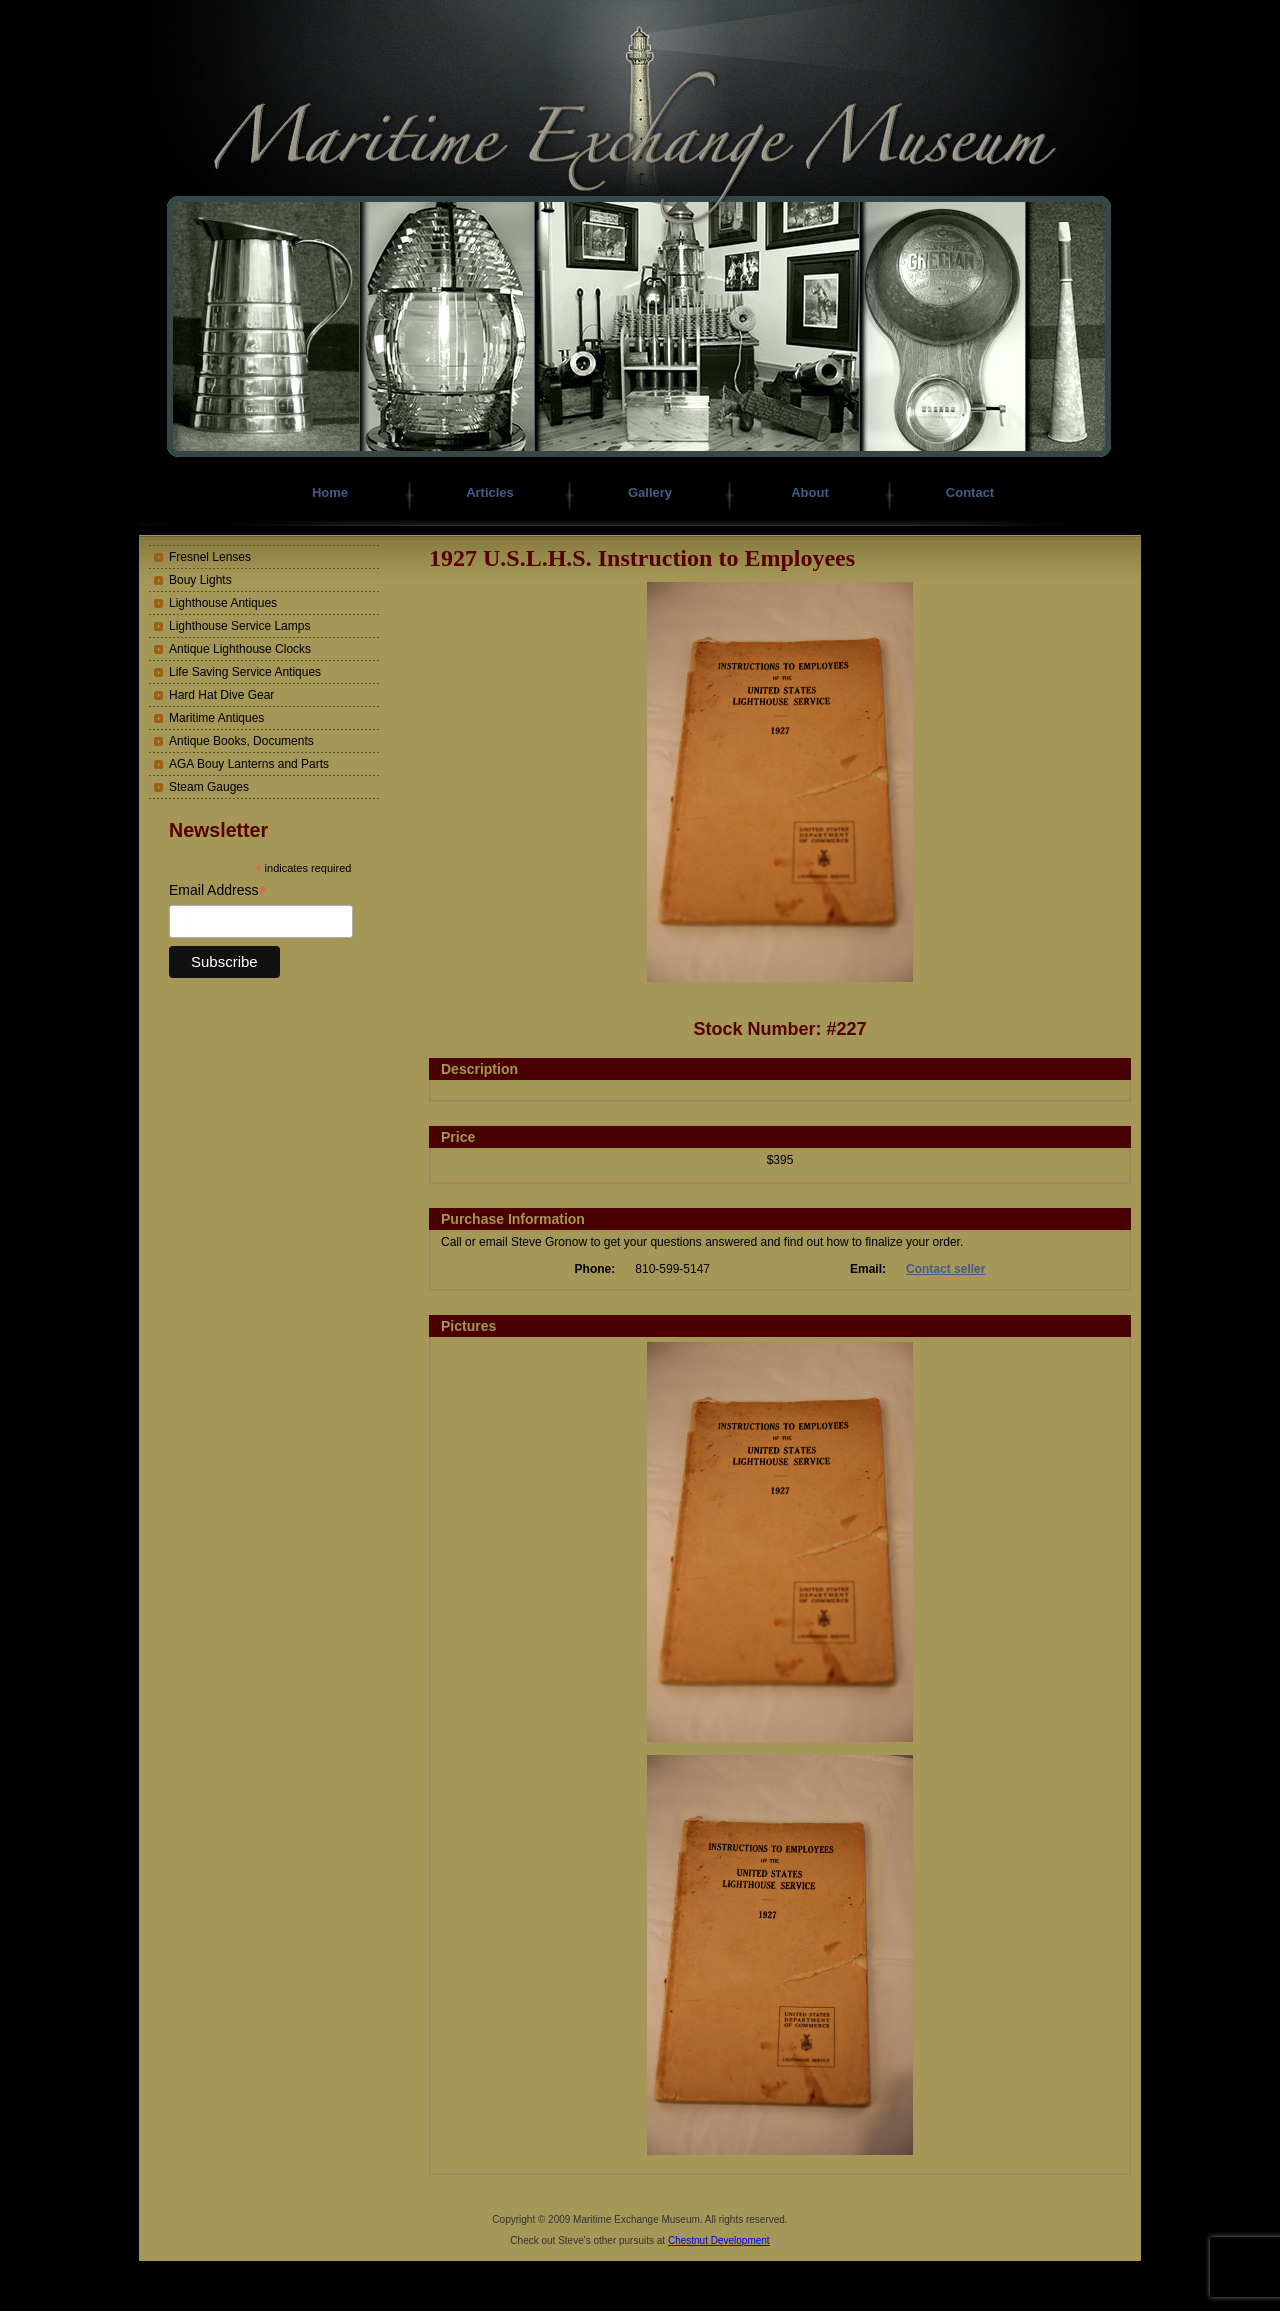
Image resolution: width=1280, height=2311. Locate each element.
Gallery (650, 492)
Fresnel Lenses (210, 557)
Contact (970, 492)
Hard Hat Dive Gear (221, 695)
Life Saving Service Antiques (245, 672)
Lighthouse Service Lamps (239, 626)
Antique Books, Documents (241, 741)
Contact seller (945, 1269)
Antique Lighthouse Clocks (240, 649)
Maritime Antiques (216, 718)
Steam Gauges (209, 787)
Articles (490, 492)
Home (330, 492)
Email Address (218, 890)
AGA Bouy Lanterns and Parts (249, 764)
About (810, 492)
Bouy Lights (200, 580)
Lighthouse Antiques (223, 603)
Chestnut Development (719, 2240)
